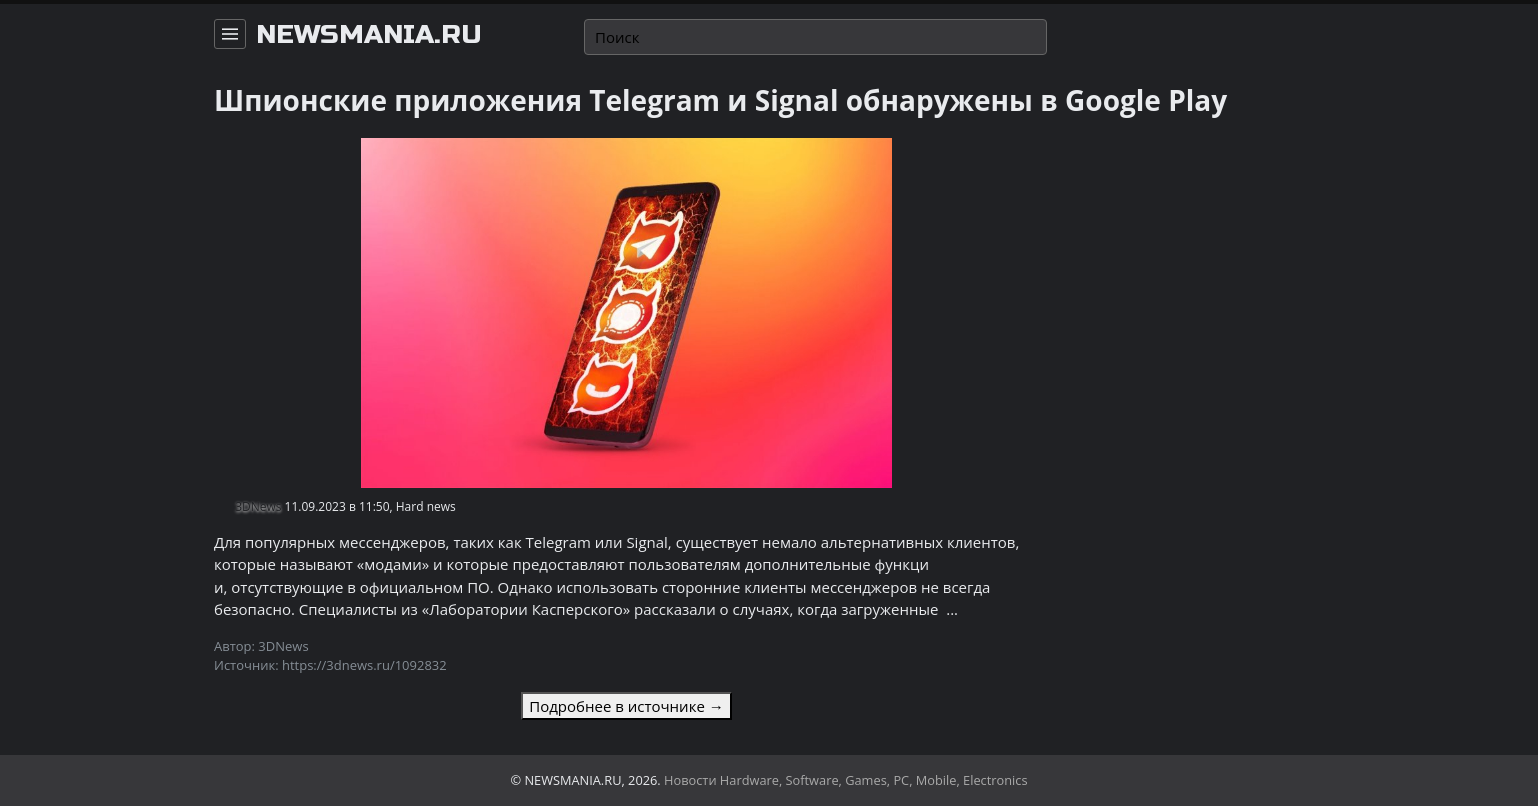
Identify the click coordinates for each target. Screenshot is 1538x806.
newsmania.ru (369, 35)
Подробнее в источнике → (626, 706)
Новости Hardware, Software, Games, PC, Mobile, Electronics (846, 780)
